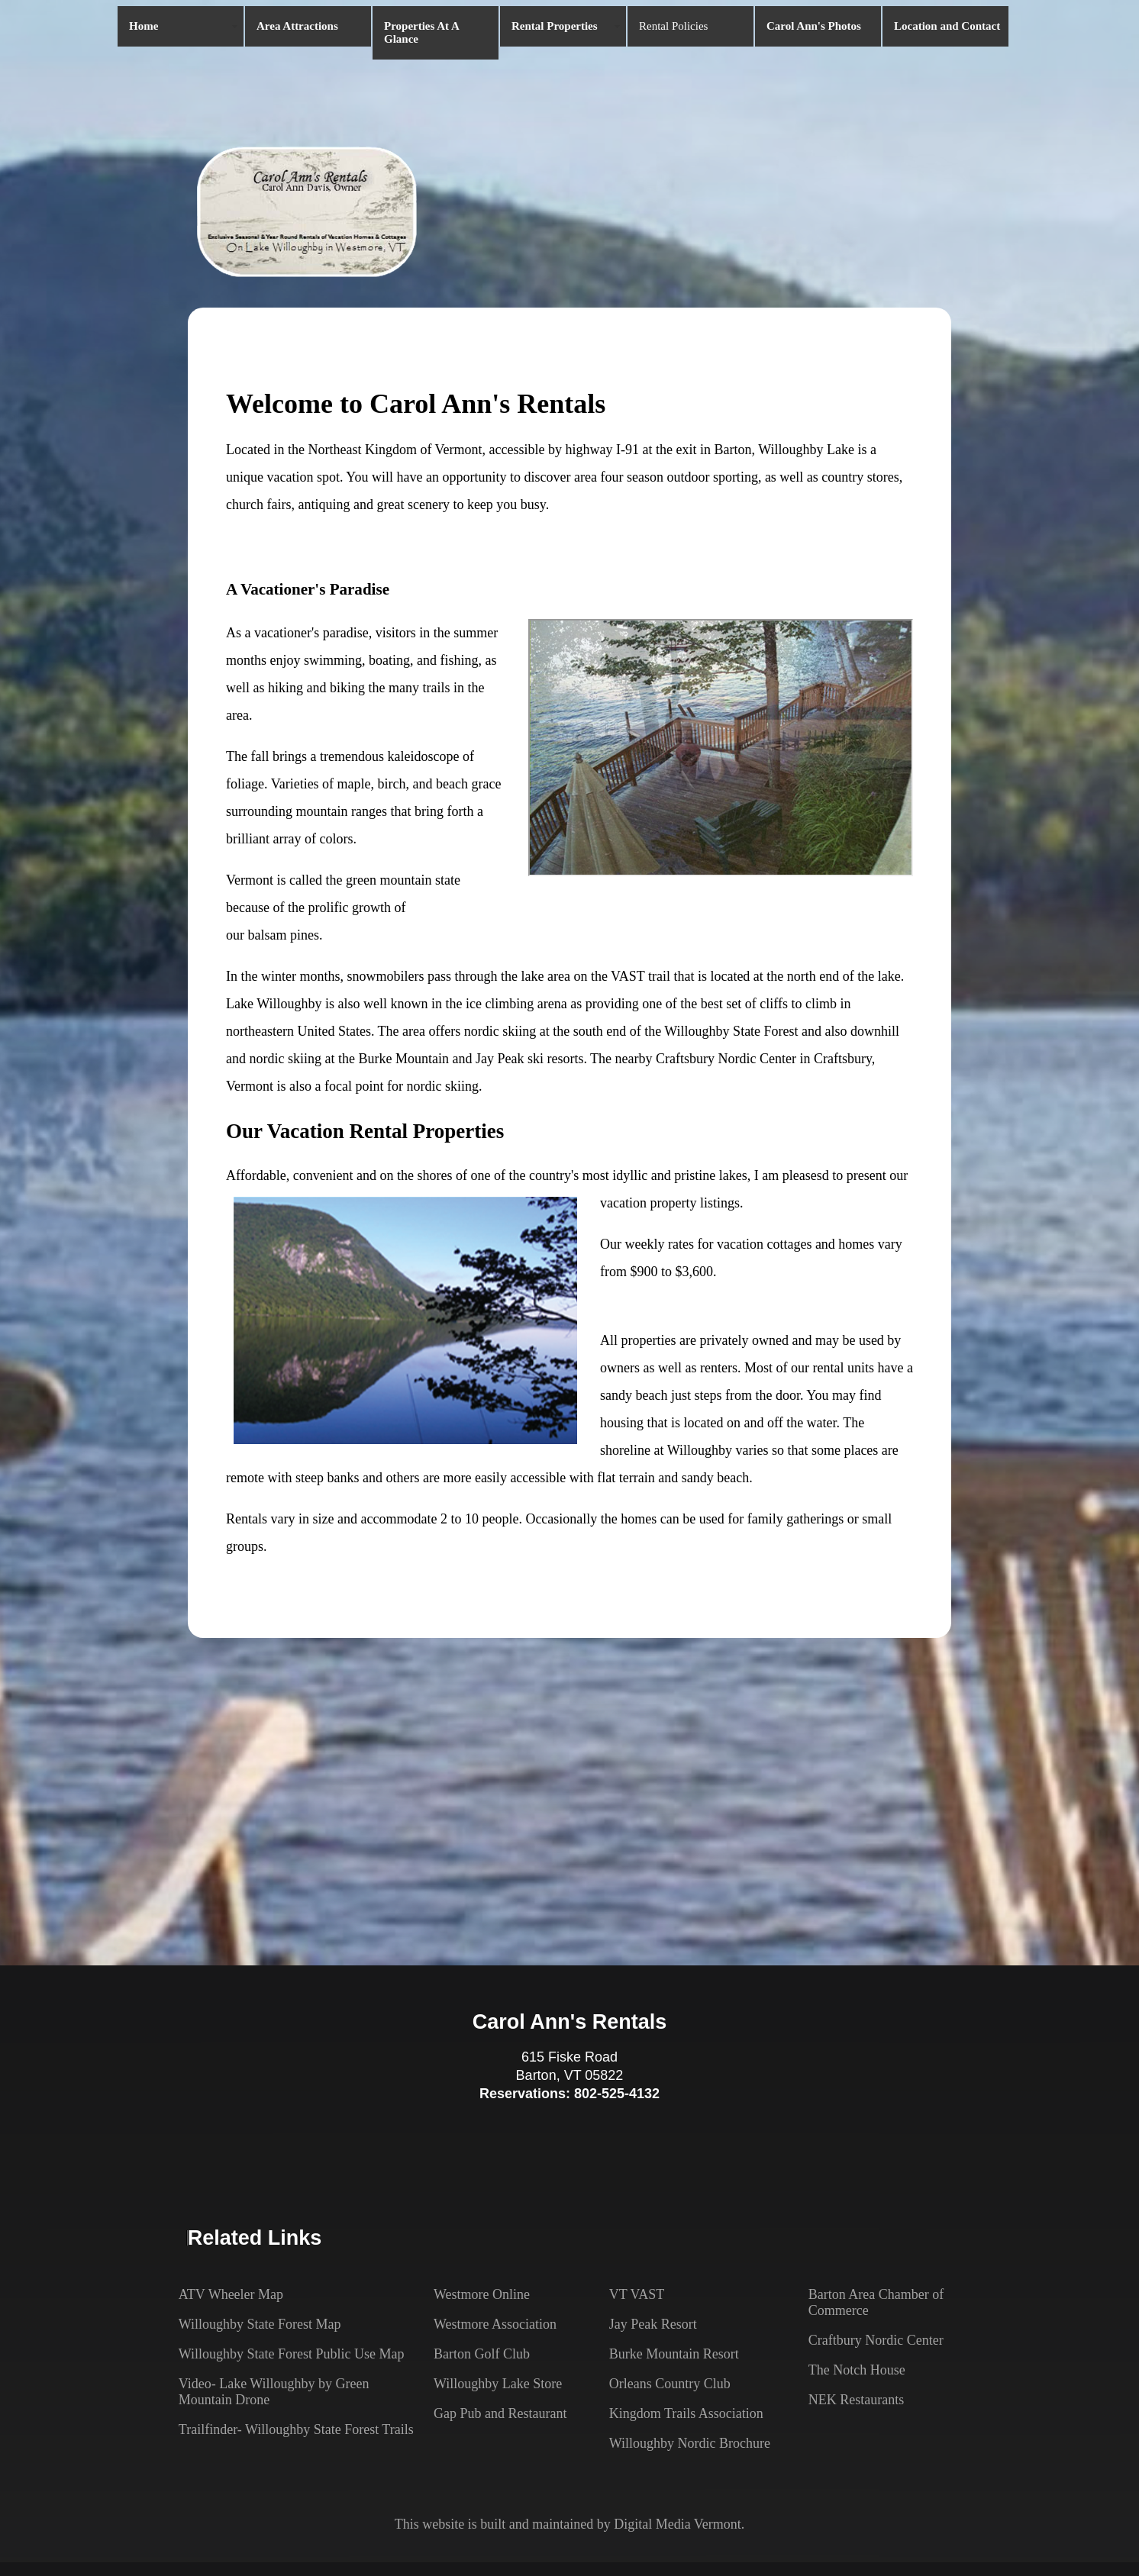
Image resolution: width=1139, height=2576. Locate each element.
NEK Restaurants (856, 2399)
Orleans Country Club (670, 2383)
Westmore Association (495, 2324)
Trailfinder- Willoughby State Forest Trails (296, 2429)
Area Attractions (297, 26)
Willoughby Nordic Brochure (689, 2443)
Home (143, 26)
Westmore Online (482, 2294)
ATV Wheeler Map (231, 2294)
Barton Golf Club (482, 2354)
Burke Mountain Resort (674, 2354)
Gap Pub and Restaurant (500, 2413)
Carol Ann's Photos (813, 26)
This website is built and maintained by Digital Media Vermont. (570, 2524)
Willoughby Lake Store (498, 2383)
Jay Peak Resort (653, 2324)
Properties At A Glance (422, 32)
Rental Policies (673, 26)
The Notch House (856, 2370)
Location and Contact (947, 26)
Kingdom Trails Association (686, 2413)
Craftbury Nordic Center (876, 2340)
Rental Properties (554, 26)
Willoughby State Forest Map (260, 2324)
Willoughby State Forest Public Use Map (292, 2354)
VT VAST (637, 2294)
